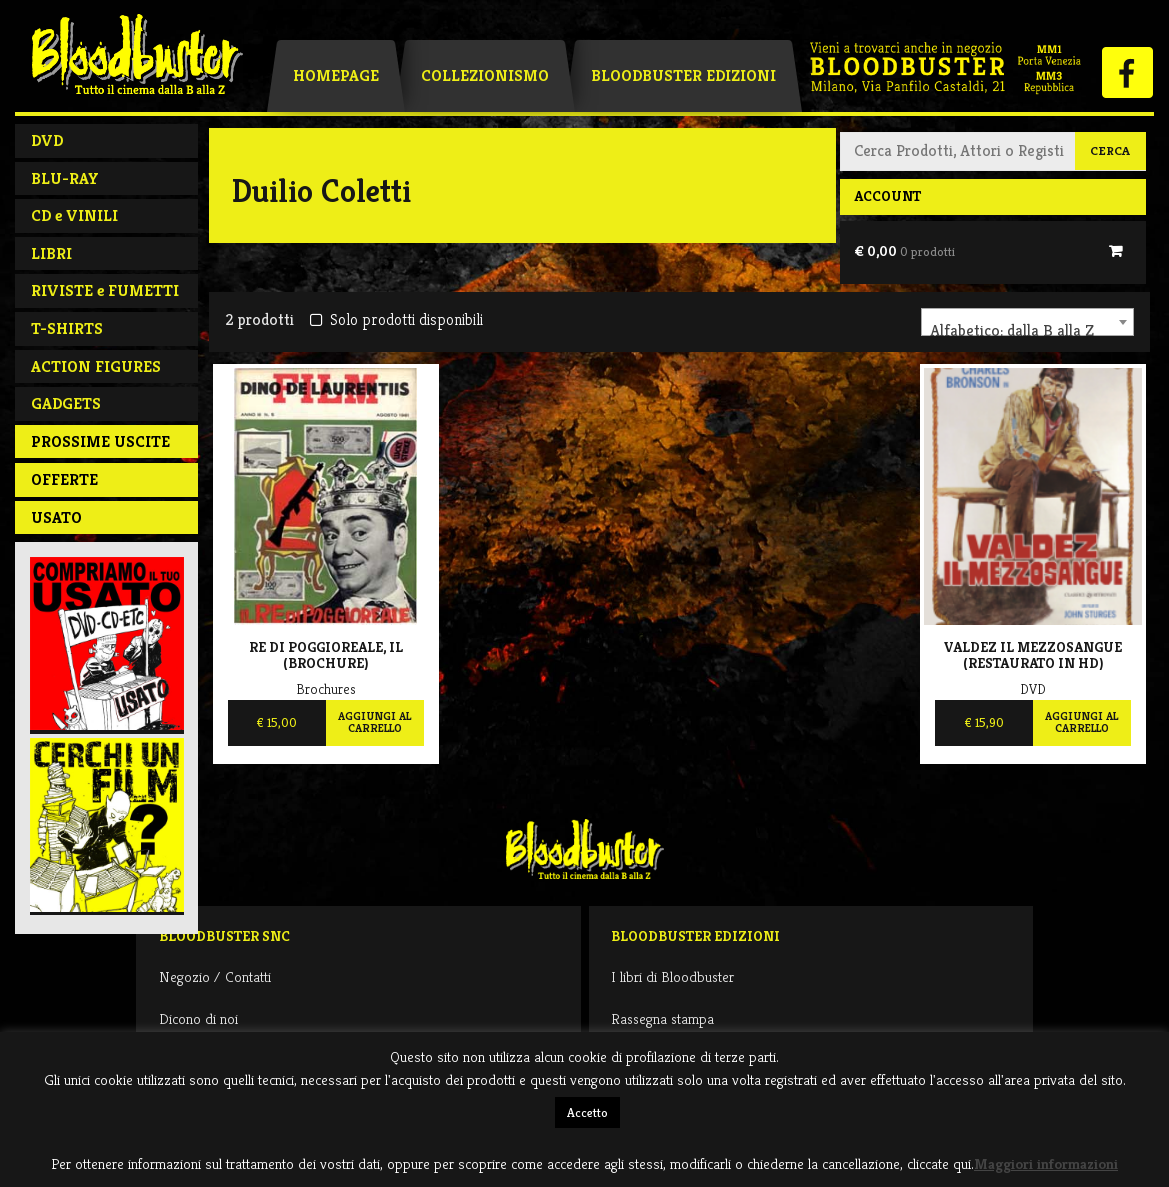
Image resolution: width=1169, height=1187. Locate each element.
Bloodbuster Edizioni (683, 75)
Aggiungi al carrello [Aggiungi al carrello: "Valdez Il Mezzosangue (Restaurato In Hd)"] (1081, 722)
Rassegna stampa (662, 1018)
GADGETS (66, 403)
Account (887, 196)
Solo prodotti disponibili (396, 319)
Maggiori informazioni (1046, 1163)
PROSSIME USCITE (100, 441)
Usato (56, 517)
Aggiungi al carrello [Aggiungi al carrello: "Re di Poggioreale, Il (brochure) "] (374, 722)
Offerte (64, 479)
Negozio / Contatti (215, 976)
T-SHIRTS (67, 328)
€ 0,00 (904, 251)
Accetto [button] (587, 1112)
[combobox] (1027, 322)
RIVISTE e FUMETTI (105, 290)
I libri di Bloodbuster (672, 976)
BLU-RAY (65, 178)
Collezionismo (485, 75)
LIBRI (51, 253)
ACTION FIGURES (96, 366)
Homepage (336, 75)
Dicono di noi (198, 1018)
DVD (47, 140)
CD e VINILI (74, 215)
